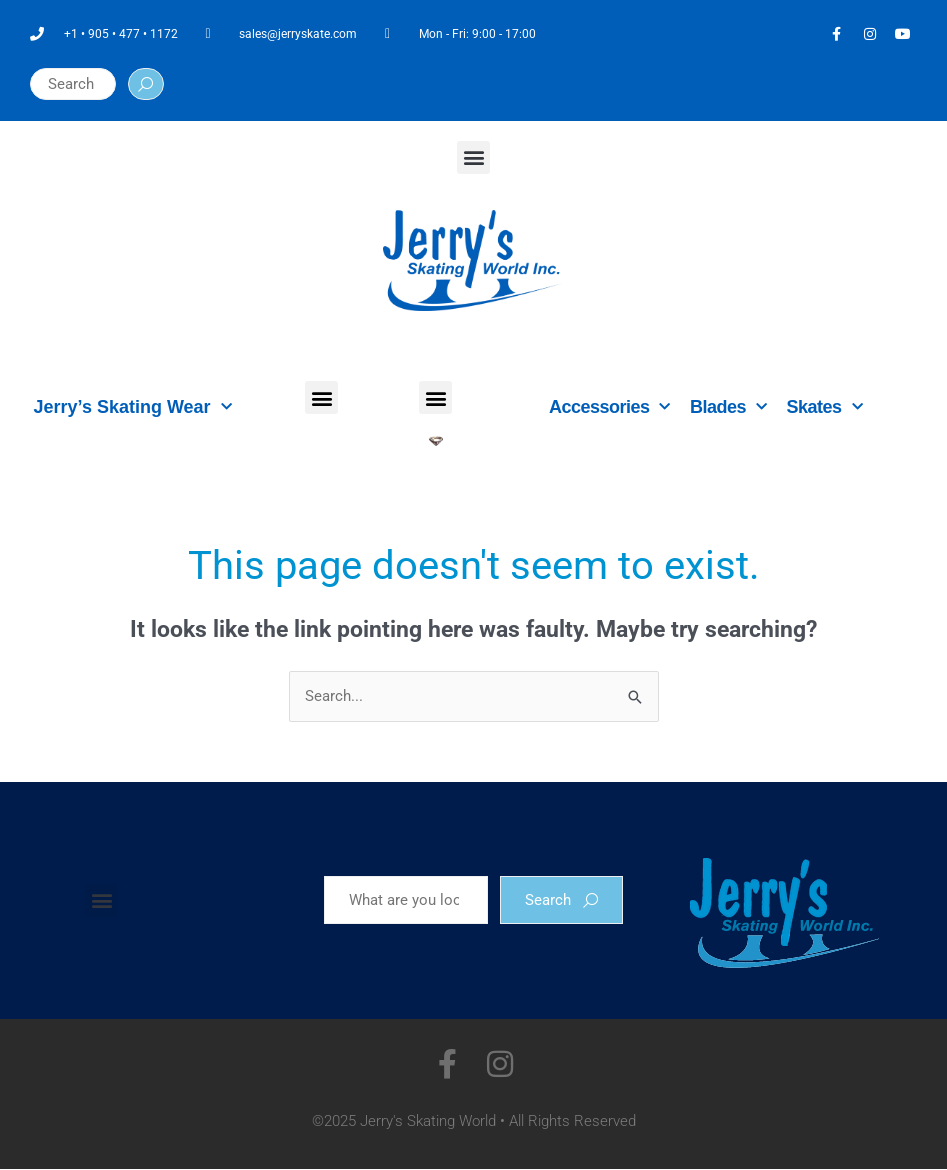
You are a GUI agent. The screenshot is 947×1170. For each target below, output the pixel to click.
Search (561, 900)
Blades (728, 407)
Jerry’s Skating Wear (133, 407)
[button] (473, 157)
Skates (825, 407)
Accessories (609, 407)
